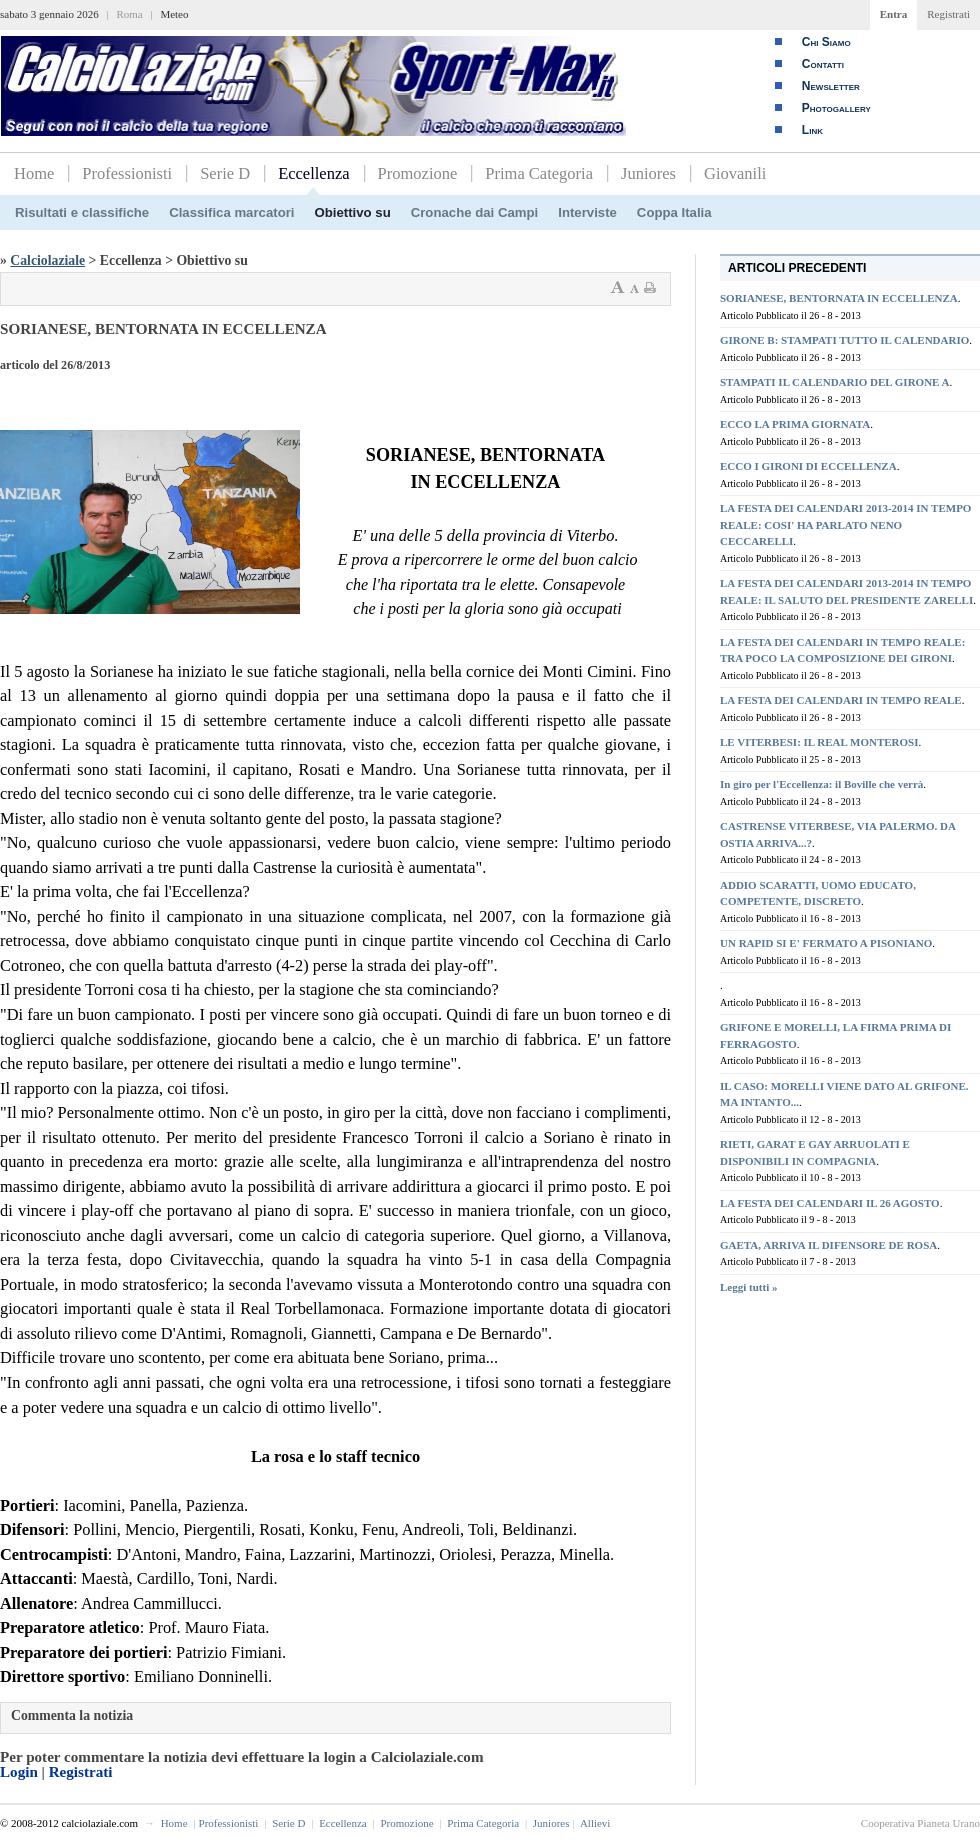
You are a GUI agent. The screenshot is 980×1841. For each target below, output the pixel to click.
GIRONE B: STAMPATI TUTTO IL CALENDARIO (844, 340)
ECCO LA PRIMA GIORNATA (795, 424)
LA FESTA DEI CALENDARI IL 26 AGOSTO (830, 1203)
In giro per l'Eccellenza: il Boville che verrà (821, 784)
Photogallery (836, 108)
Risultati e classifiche (82, 212)
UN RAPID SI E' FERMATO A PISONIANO (826, 943)
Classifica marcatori (231, 212)
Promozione (418, 173)
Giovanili (735, 173)
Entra (894, 14)
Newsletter (831, 86)
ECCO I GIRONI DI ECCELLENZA (808, 466)
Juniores (648, 173)
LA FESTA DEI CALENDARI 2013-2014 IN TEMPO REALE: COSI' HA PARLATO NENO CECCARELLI (845, 524)
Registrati (948, 14)
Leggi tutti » (748, 1287)
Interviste (587, 212)
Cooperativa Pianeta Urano (920, 1823)
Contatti (823, 64)
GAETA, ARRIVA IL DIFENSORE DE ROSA (828, 1245)
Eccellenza (313, 173)
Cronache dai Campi (475, 212)
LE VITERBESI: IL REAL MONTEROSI (819, 742)
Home (34, 173)
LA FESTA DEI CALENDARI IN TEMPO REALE (841, 700)
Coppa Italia (674, 212)
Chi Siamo (826, 42)
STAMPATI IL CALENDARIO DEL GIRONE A (835, 382)
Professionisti (127, 173)
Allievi (595, 1823)
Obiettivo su (353, 212)
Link (812, 130)
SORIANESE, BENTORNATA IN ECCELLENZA (839, 298)
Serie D (225, 173)
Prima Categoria (539, 173)
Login (19, 1772)
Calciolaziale (47, 260)
